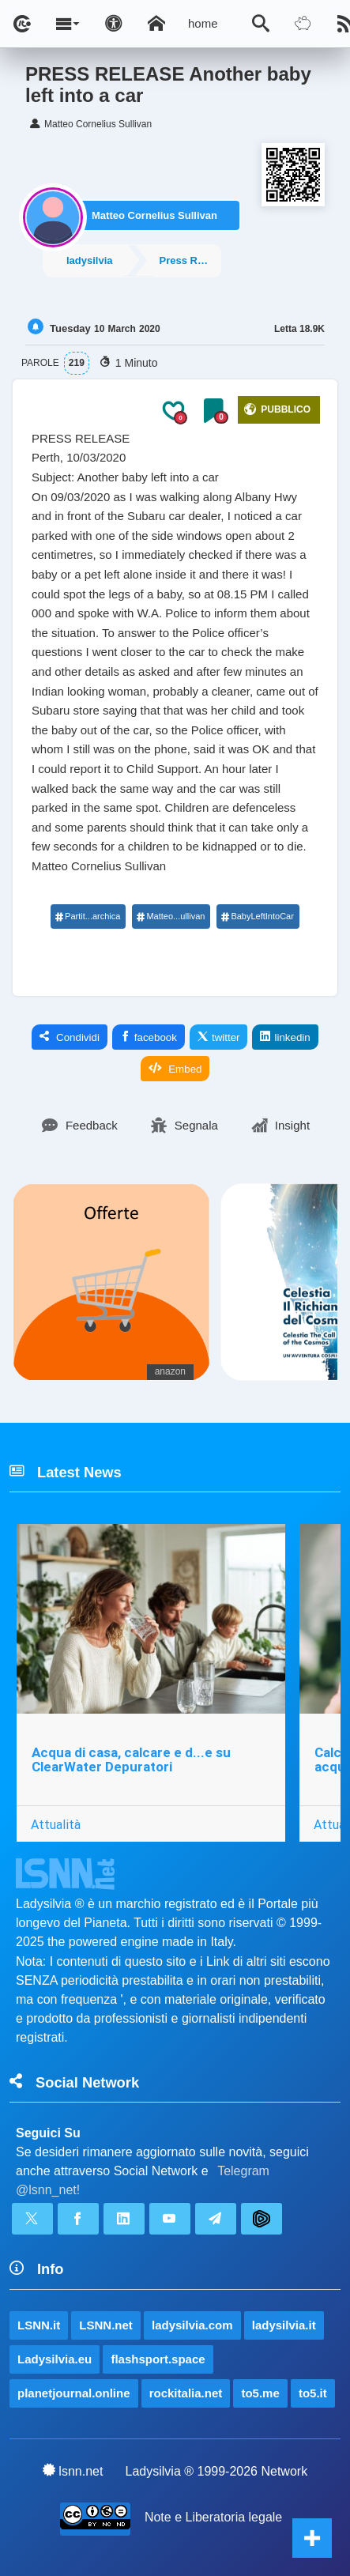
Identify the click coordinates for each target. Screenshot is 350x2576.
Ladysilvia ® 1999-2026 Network (217, 2471)
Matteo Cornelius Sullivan (154, 215)
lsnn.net (73, 2471)
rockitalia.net (186, 2393)
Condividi (70, 1037)
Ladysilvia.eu (54, 2359)
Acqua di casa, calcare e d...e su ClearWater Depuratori (131, 1760)
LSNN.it (38, 2325)
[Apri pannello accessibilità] (113, 23)
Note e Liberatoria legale (213, 2517)
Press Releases (190, 260)
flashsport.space (158, 2359)
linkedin (285, 1037)
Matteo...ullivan (170, 916)
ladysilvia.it (284, 2325)
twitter (219, 1037)
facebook (148, 1037)
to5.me (260, 2393)
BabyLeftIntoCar (257, 916)
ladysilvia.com (192, 2325)
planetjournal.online (73, 2393)
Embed (175, 1068)
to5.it (313, 2393)
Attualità (56, 1824)
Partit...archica (87, 916)
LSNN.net (106, 2325)
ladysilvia (89, 260)
